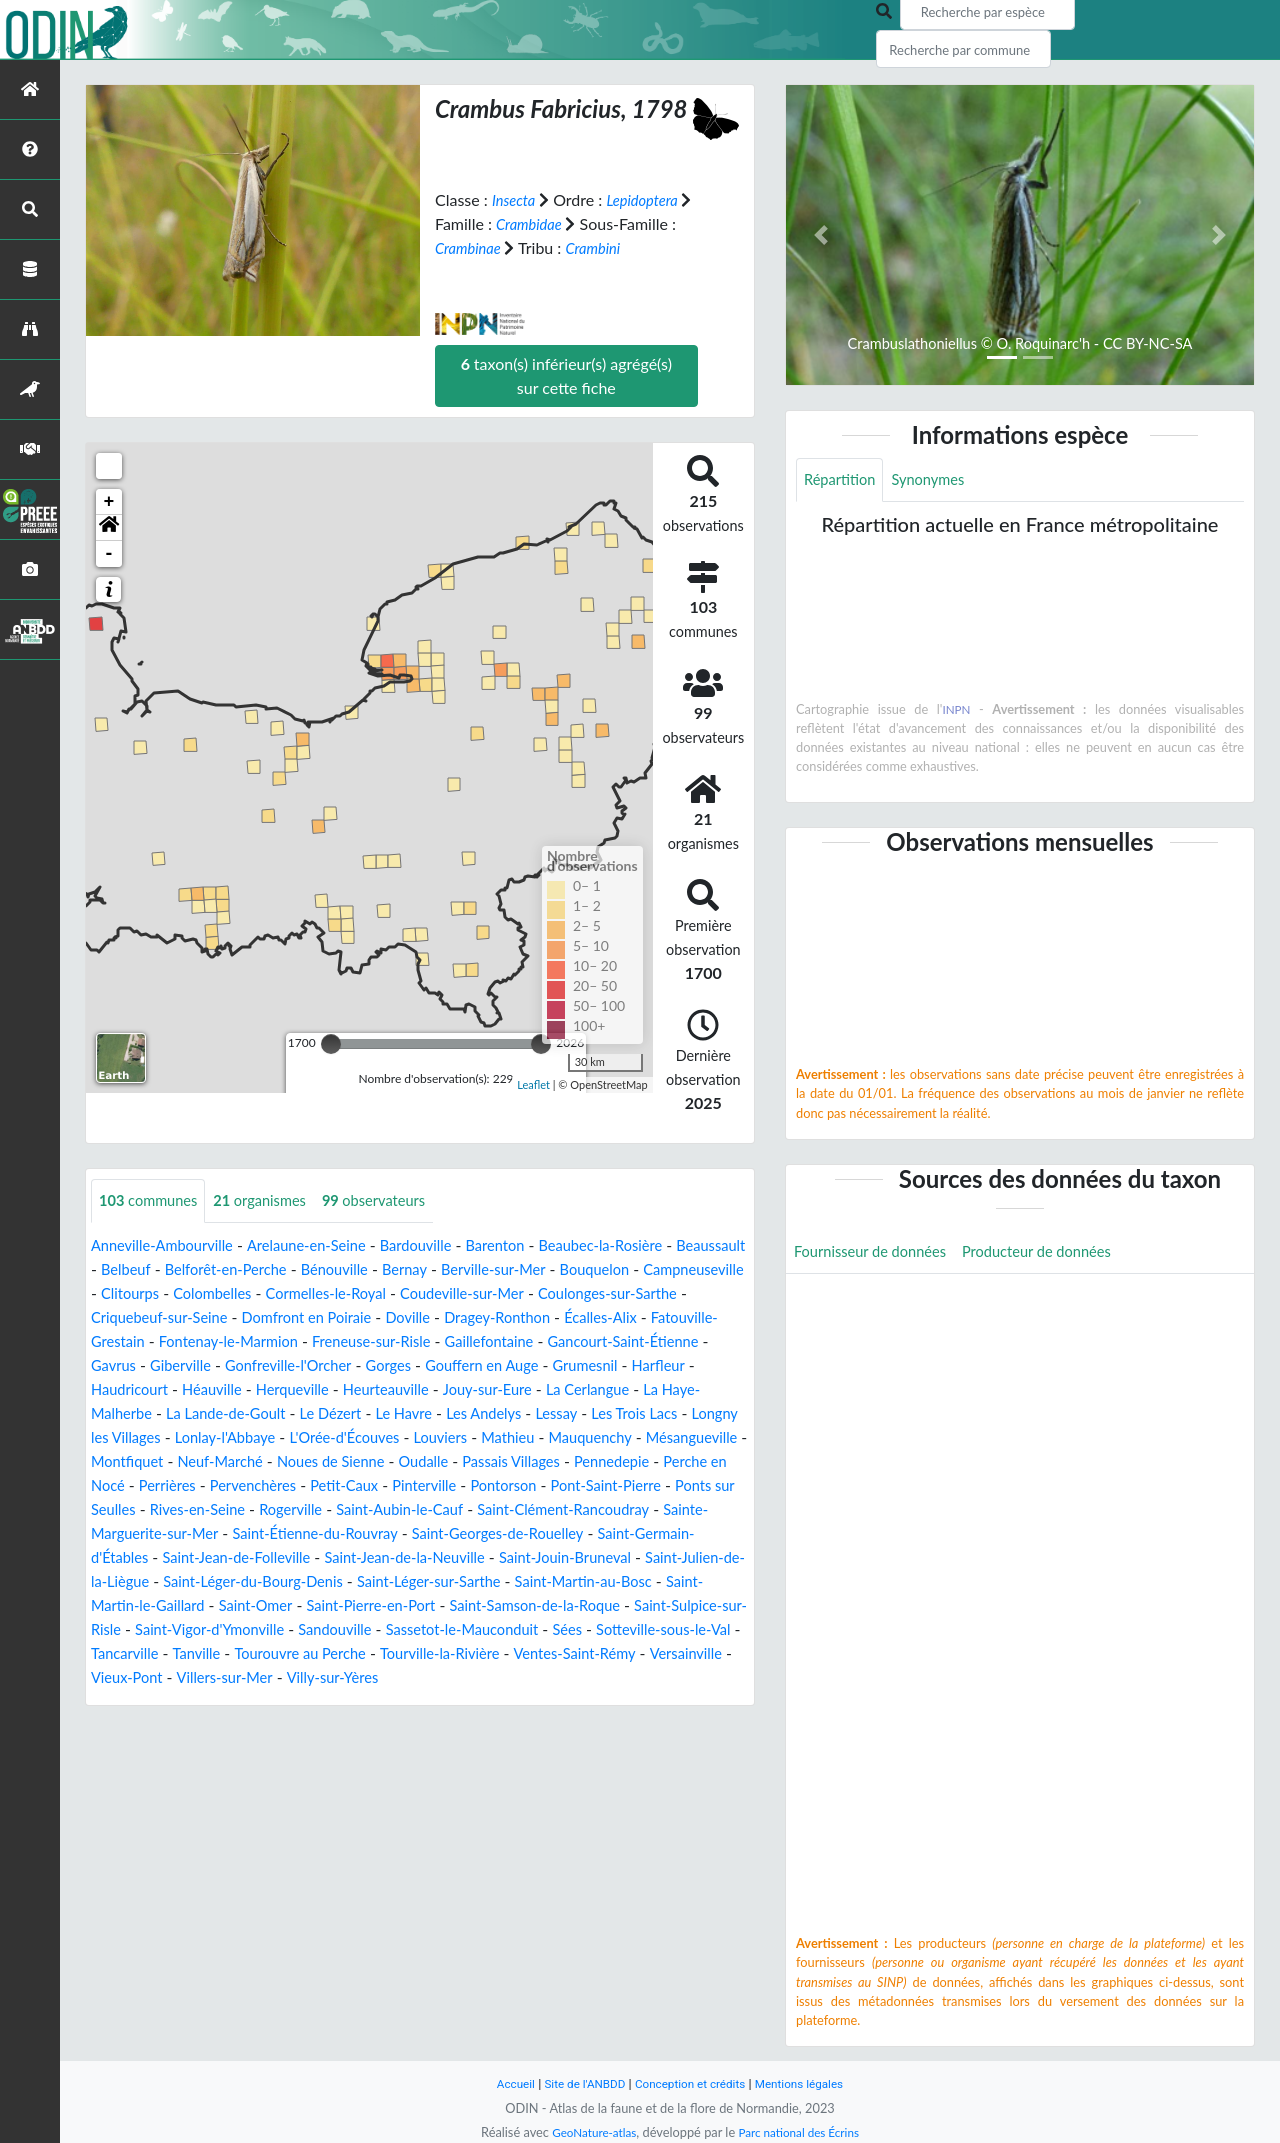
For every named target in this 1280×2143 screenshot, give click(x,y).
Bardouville (444, 1246)
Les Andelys (270, 1438)
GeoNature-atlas (588, 2132)
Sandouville (580, 1654)
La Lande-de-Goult (625, 1414)
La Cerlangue (356, 1414)
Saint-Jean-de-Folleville (315, 1582)
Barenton (530, 1246)
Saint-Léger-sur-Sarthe (579, 1606)
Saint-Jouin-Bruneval (673, 1582)
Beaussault (129, 1270)
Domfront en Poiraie (535, 1318)
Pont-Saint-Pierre (596, 1510)
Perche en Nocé (683, 1486)
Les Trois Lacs (432, 1438)
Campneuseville (236, 1294)
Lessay (349, 1438)
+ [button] (109, 502)
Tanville (511, 1678)
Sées (206, 1678)
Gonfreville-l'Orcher (596, 1366)
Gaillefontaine (140, 1366)
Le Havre (184, 1438)
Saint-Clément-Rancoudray (603, 1534)
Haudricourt (429, 1390)
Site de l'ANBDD (577, 2083)
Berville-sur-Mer (605, 1270)
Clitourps (338, 1294)
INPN (956, 711)
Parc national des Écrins (803, 2132)
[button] (109, 528)
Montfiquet (703, 1462)
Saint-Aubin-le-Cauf (425, 1534)
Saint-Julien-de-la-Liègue (188, 1606)
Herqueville (605, 1390)
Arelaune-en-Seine (325, 1246)
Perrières (122, 1510)
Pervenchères (215, 1510)
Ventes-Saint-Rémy (303, 1702)
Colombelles (427, 1294)
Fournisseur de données (877, 1255)
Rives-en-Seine (206, 1534)
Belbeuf (208, 1270)
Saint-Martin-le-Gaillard (298, 1630)
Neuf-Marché (148, 1486)
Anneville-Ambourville (169, 1246)
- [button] (109, 554)
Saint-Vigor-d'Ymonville (444, 1654)
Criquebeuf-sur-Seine (375, 1318)
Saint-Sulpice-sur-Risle (269, 1654)
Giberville (479, 1366)
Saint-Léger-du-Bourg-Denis (387, 1606)
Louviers (328, 1462)
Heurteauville (138, 1414)
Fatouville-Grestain (325, 1342)
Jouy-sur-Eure (248, 1414)
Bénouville (434, 1270)
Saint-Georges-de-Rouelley (583, 1558)
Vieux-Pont (515, 1702)
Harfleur (344, 1390)
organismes (274, 1201)
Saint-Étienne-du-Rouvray (384, 1558)
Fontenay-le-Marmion (482, 1342)
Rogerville (307, 1534)
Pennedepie (572, 1486)
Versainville (422, 1702)
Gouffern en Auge (153, 1390)
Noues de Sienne (268, 1486)
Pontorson (486, 1510)
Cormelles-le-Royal (550, 1294)
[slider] (331, 1044)
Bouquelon (129, 1294)
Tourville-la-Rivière (156, 1702)
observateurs (397, 1201)
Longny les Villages (559, 1438)
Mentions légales (810, 2083)
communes (153, 1201)
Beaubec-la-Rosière (645, 1246)
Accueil (502, 2083)
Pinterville (400, 1510)
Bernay (509, 1270)
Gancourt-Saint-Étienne (286, 1366)
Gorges (705, 1366)
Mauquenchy (490, 1462)
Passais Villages (463, 1486)
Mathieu (401, 1462)
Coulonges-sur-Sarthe (210, 1318)
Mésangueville (600, 1462)
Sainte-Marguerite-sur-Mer (185, 1558)
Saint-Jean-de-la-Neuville (498, 1582)
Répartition (843, 480)
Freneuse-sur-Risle (638, 1342)
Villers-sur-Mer (620, 1702)
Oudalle (368, 1486)
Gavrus (407, 1366)
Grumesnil (265, 1390)
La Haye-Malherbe (480, 1414)
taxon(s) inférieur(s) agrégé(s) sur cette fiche (566, 375)
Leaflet (533, 1083)
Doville (645, 1318)
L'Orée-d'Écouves (224, 1462)
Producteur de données (1058, 1255)
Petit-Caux (314, 1510)
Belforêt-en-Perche (316, 1270)
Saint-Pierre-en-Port (560, 1630)
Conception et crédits (691, 2083)
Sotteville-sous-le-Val (310, 1678)
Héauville (518, 1390)
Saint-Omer (435, 1630)
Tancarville (434, 1678)
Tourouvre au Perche (623, 1678)
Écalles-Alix (205, 1342)
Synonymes (938, 480)
